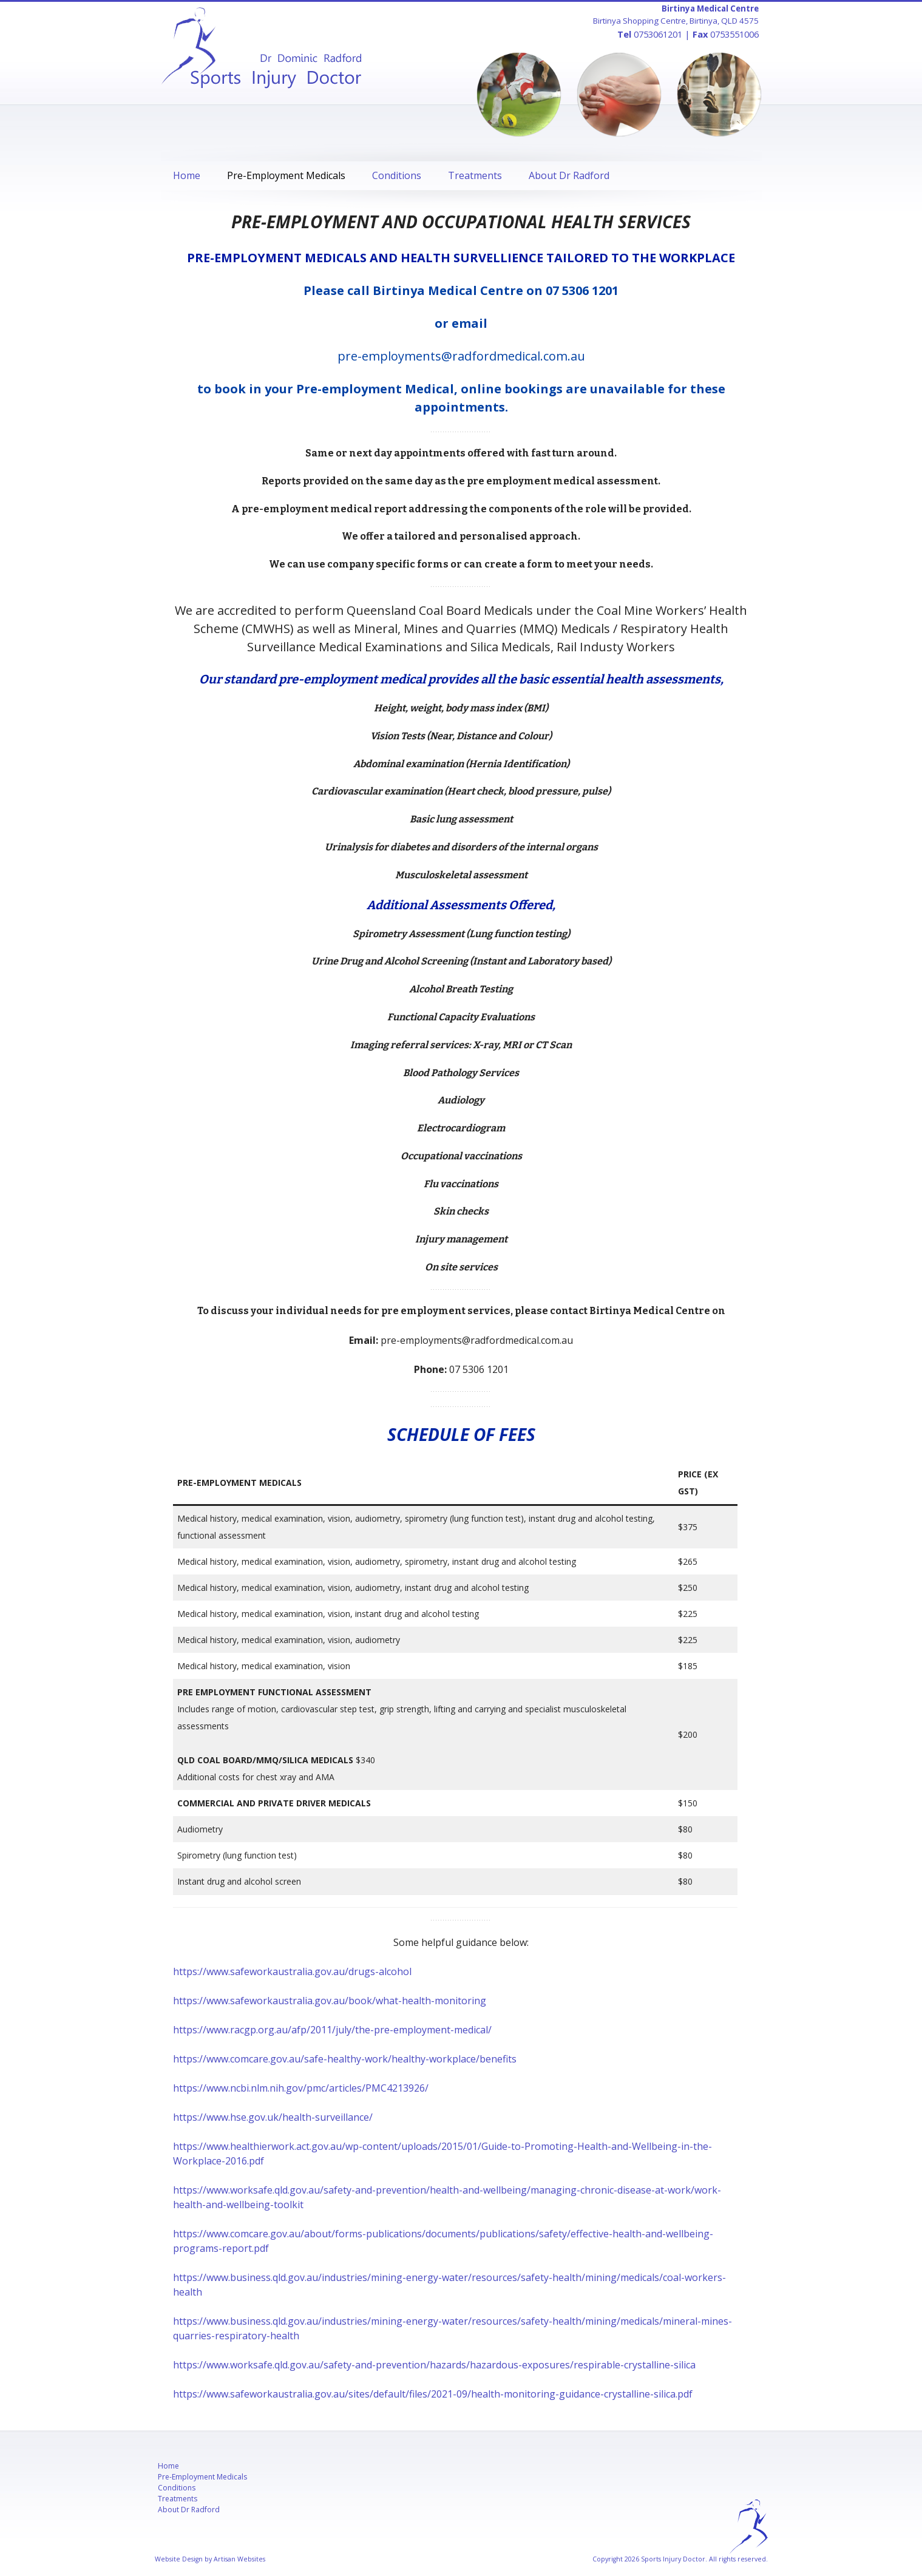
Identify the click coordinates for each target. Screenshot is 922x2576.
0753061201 (658, 34)
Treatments (475, 175)
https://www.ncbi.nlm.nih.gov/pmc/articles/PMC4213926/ (301, 2088)
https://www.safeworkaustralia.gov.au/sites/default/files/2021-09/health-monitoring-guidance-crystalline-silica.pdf (433, 2394)
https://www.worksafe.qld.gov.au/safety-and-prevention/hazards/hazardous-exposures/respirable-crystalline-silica (434, 2364)
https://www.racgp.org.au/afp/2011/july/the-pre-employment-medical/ (332, 2029)
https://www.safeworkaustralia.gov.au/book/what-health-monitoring (329, 2000)
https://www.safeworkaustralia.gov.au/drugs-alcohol (292, 1971)
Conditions (396, 175)
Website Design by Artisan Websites (210, 2559)
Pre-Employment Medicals (286, 175)
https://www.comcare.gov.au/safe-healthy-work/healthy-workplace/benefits (345, 2059)
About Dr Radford (569, 175)
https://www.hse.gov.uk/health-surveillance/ (273, 2117)
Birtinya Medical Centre (710, 8)
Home (186, 175)
